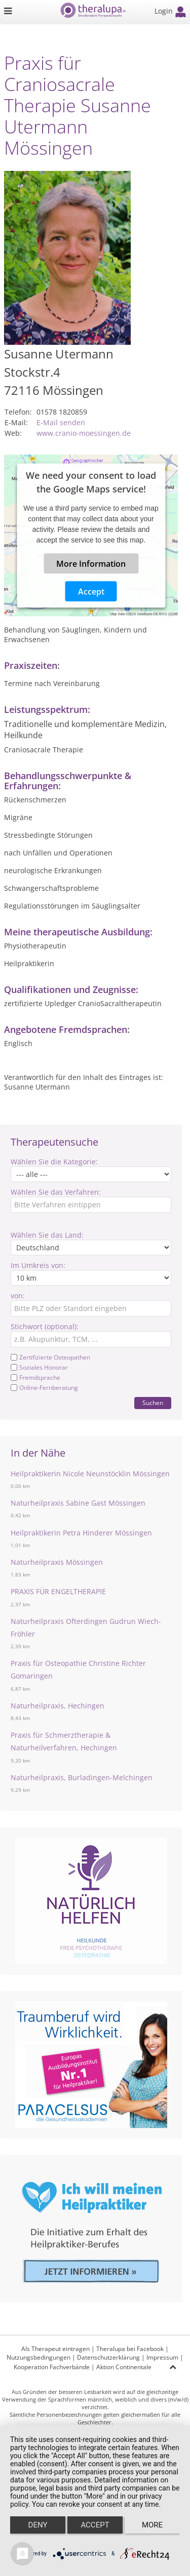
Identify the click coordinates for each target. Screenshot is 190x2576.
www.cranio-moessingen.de (83, 433)
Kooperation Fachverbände (52, 2367)
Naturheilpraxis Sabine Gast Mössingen (78, 1503)
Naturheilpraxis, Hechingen (57, 1705)
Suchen (152, 1402)
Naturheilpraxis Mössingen (57, 1562)
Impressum (162, 2357)
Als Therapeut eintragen (55, 2348)
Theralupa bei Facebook (130, 2348)
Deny (38, 2524)
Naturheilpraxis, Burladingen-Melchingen (82, 1777)
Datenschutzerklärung (108, 2357)
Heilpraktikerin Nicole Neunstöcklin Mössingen (90, 1473)
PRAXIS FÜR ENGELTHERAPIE (58, 1591)
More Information (91, 563)
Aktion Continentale (123, 2367)
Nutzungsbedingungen (38, 2357)
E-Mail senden (60, 422)
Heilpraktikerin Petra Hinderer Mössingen (81, 1533)
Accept (91, 591)
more (152, 2524)
